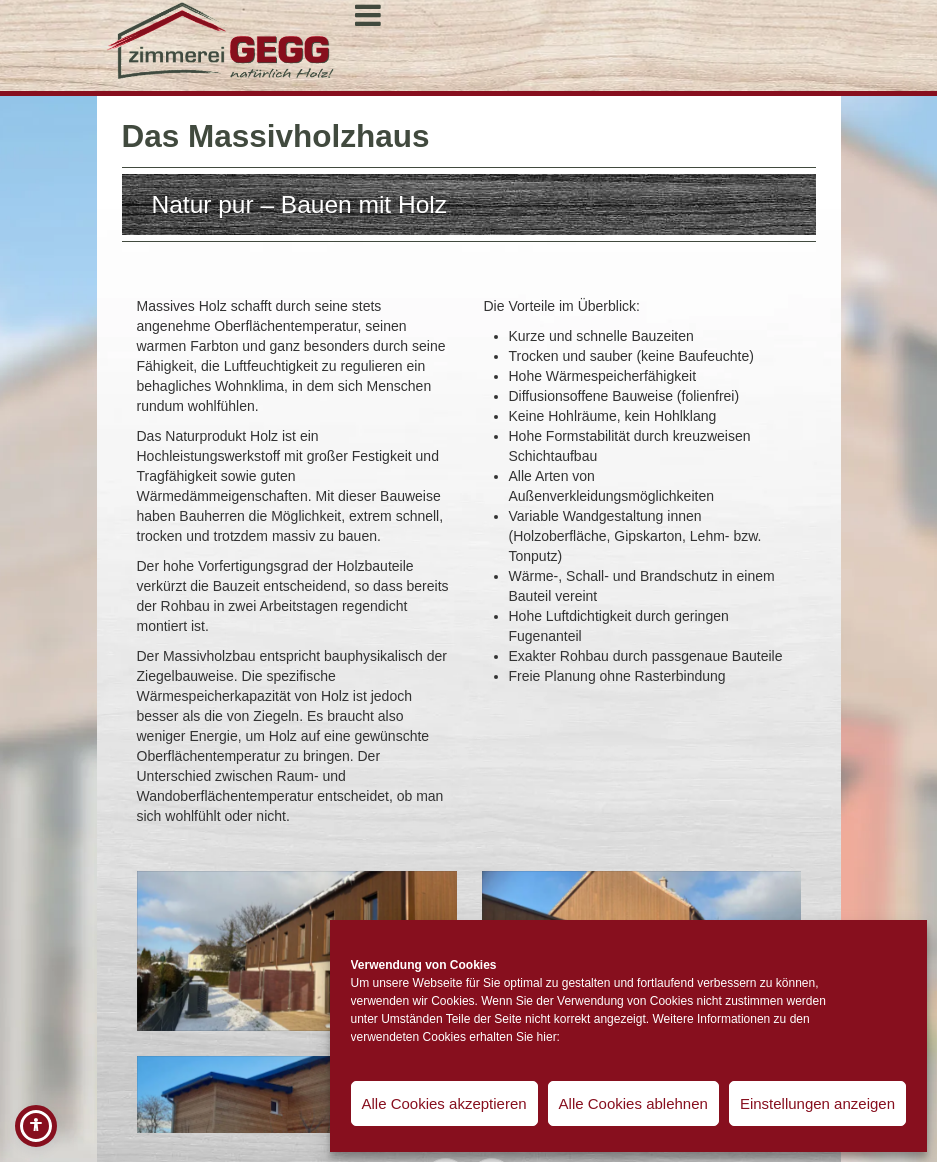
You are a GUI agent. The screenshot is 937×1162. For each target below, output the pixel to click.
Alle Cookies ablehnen (633, 1103)
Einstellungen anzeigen (817, 1103)
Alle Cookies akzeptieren (444, 1103)
